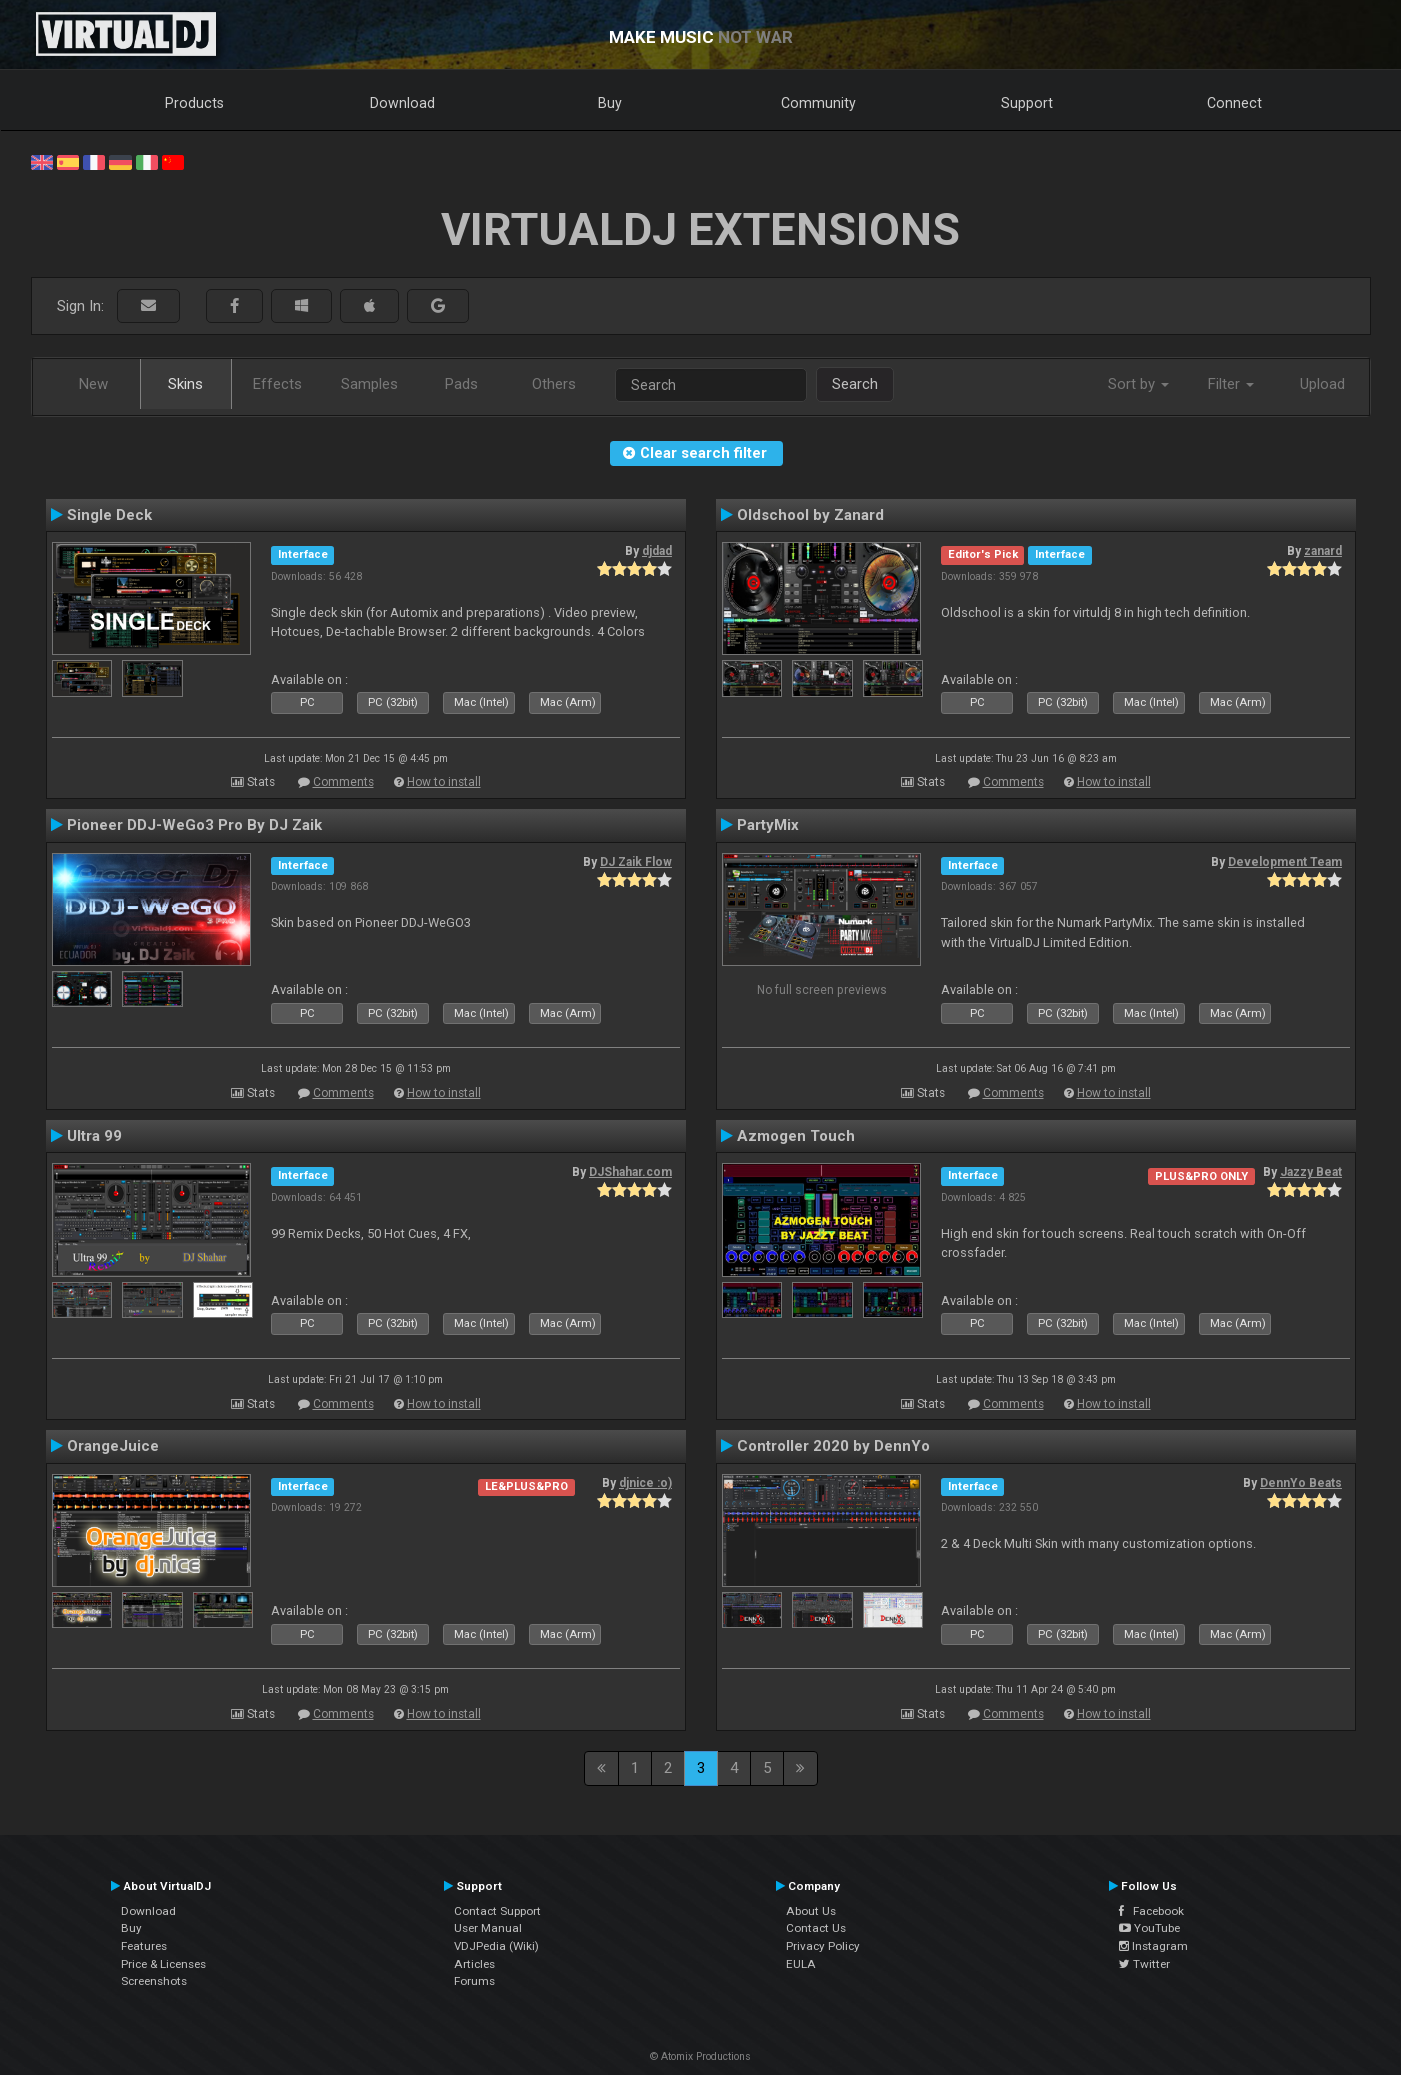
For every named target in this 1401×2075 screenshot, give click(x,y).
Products (194, 103)
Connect (1234, 103)
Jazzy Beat (1311, 1172)
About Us (811, 1911)
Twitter (1144, 1964)
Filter (1231, 384)
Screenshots (154, 1981)
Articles (474, 1964)
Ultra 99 (94, 1136)
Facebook (1151, 1911)
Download (402, 103)
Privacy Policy (823, 1946)
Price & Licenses (163, 1964)
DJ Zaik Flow (636, 862)
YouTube (1149, 1928)
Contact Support (497, 1911)
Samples (369, 384)
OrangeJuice (113, 1446)
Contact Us (816, 1928)
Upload (1322, 384)
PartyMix (768, 825)
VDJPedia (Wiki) (496, 1946)
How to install (444, 782)
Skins (185, 384)
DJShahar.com (630, 1172)
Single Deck (109, 515)
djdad (657, 551)
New (93, 384)
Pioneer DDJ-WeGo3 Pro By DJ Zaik (194, 825)
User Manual (488, 1928)
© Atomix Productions (700, 2056)
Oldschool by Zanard (810, 515)
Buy (610, 103)
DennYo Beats (1301, 1483)
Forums (474, 1981)
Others (554, 384)
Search (855, 384)
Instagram (1153, 1946)
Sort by (1138, 384)
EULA (801, 1964)
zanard (1323, 551)
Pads (461, 384)
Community (818, 103)
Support (1027, 103)
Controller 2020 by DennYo (833, 1446)
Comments (343, 782)
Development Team (1285, 862)
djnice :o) (645, 1483)
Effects (277, 384)
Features (144, 1946)
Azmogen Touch (796, 1136)
